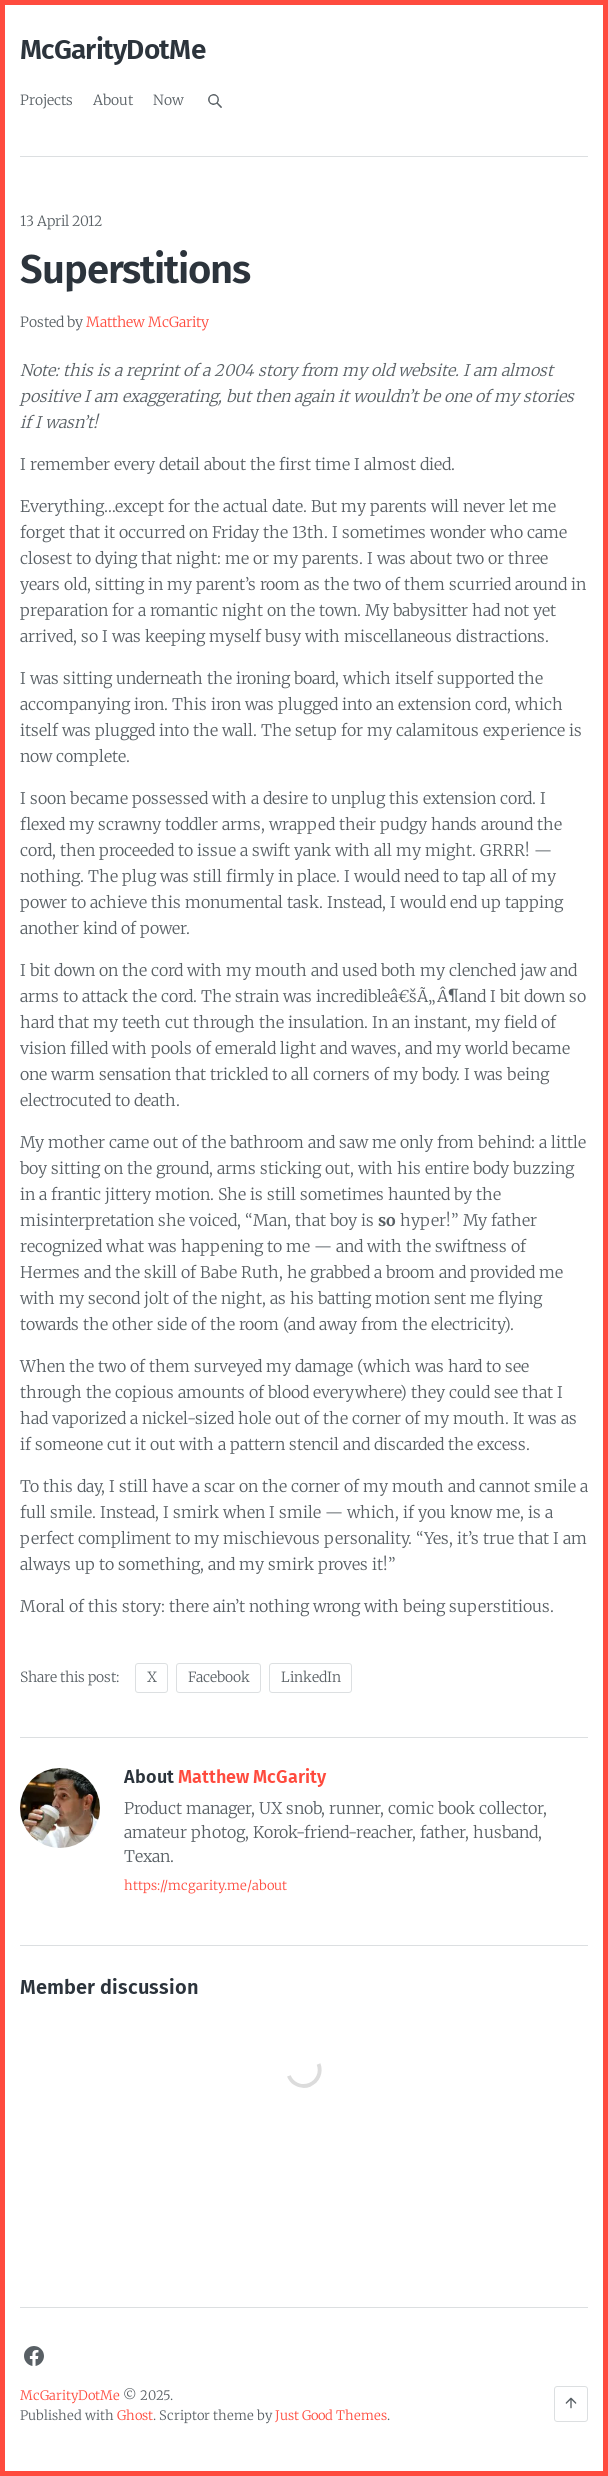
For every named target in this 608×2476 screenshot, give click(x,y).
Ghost (135, 2415)
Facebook (219, 1677)
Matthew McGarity (147, 322)
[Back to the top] (571, 2404)
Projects (46, 100)
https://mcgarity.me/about (205, 1885)
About (113, 100)
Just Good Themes (331, 2415)
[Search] (215, 101)
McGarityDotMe (112, 49)
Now (168, 100)
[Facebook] (34, 2356)
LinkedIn (311, 1677)
